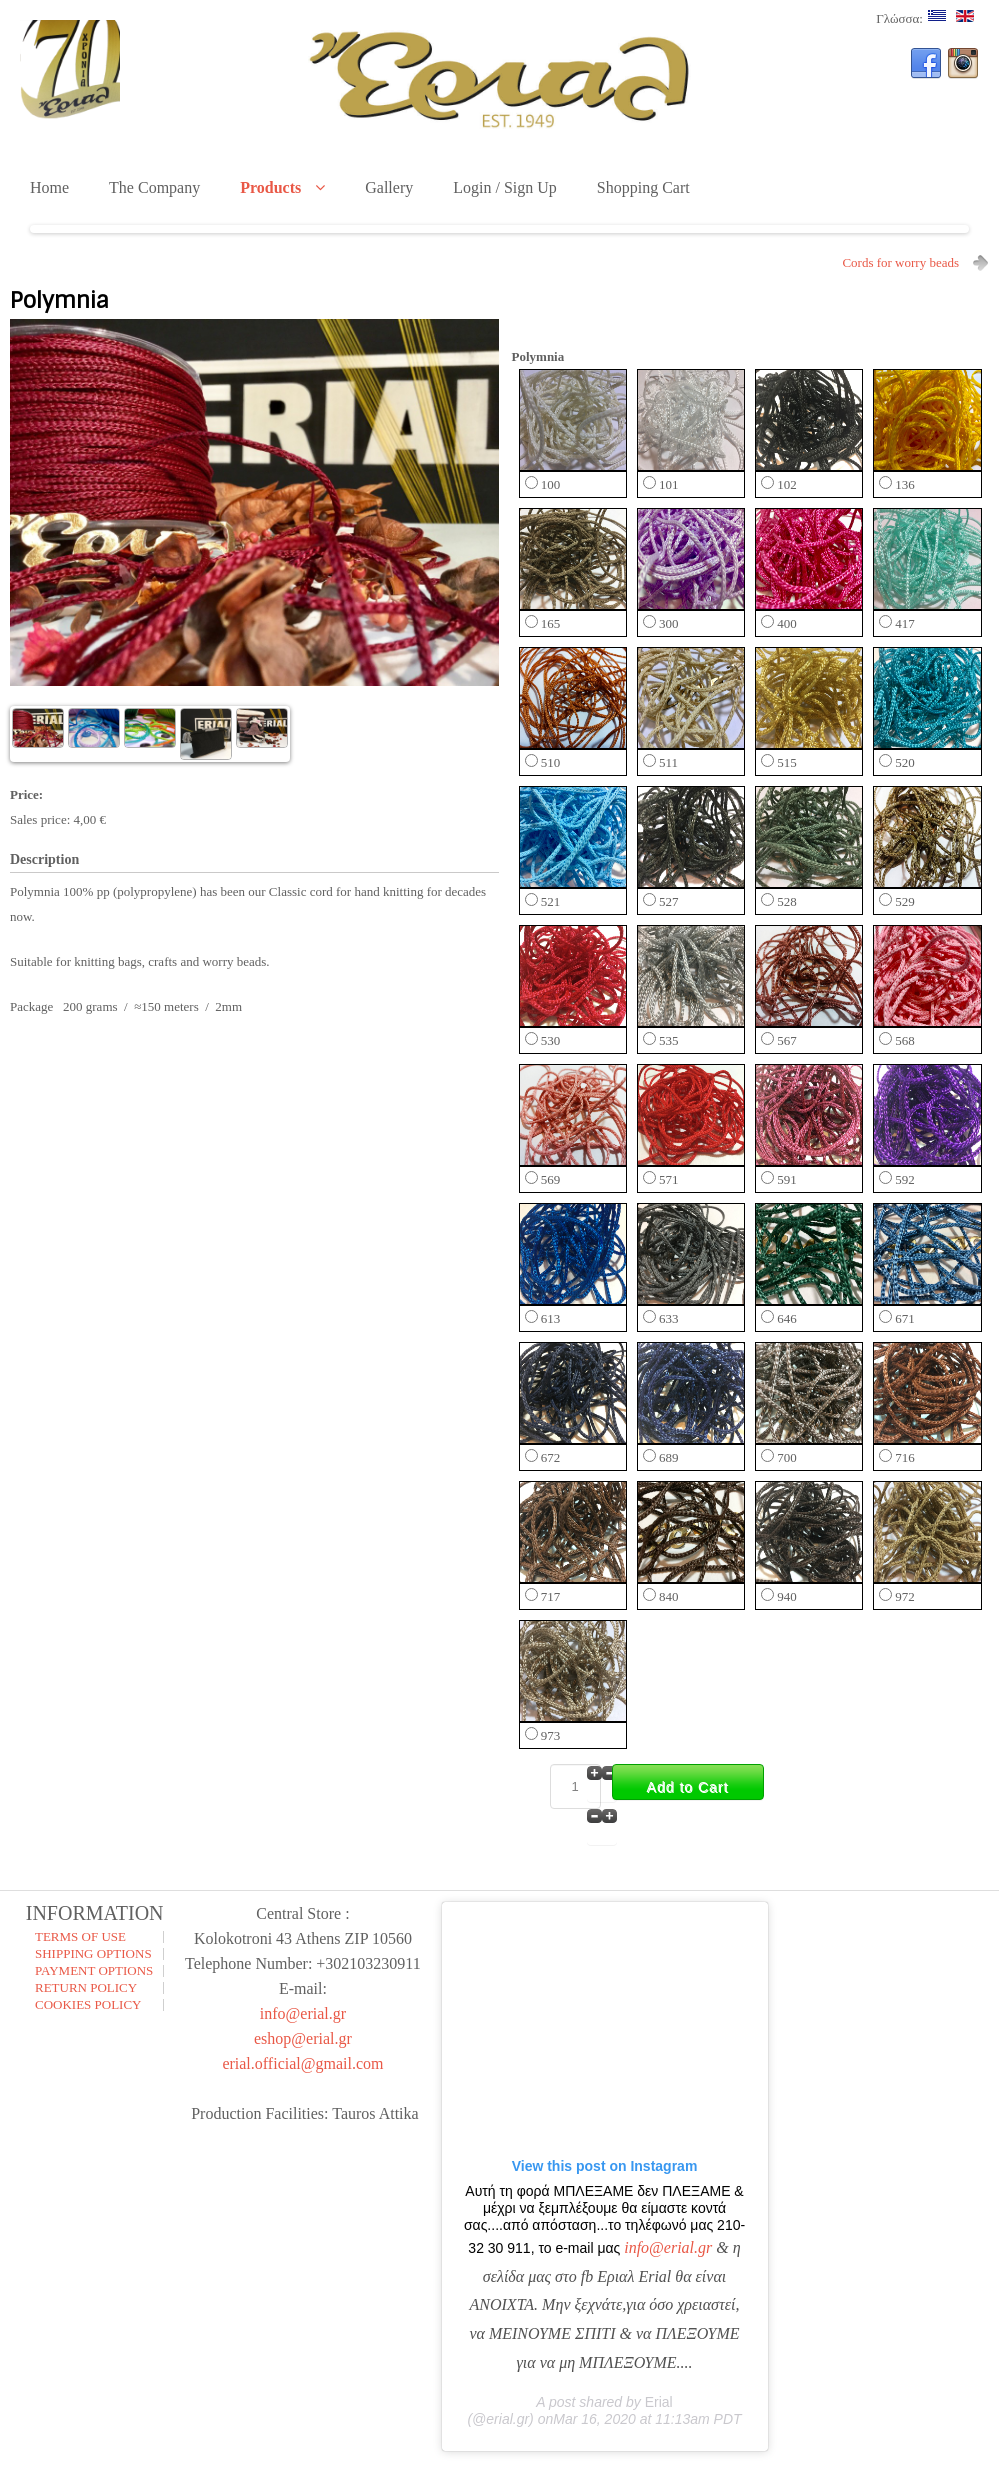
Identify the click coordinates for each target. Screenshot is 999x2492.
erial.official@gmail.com (302, 2063)
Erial (659, 2402)
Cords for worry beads (900, 262)
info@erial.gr (303, 2013)
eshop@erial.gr (303, 2038)
